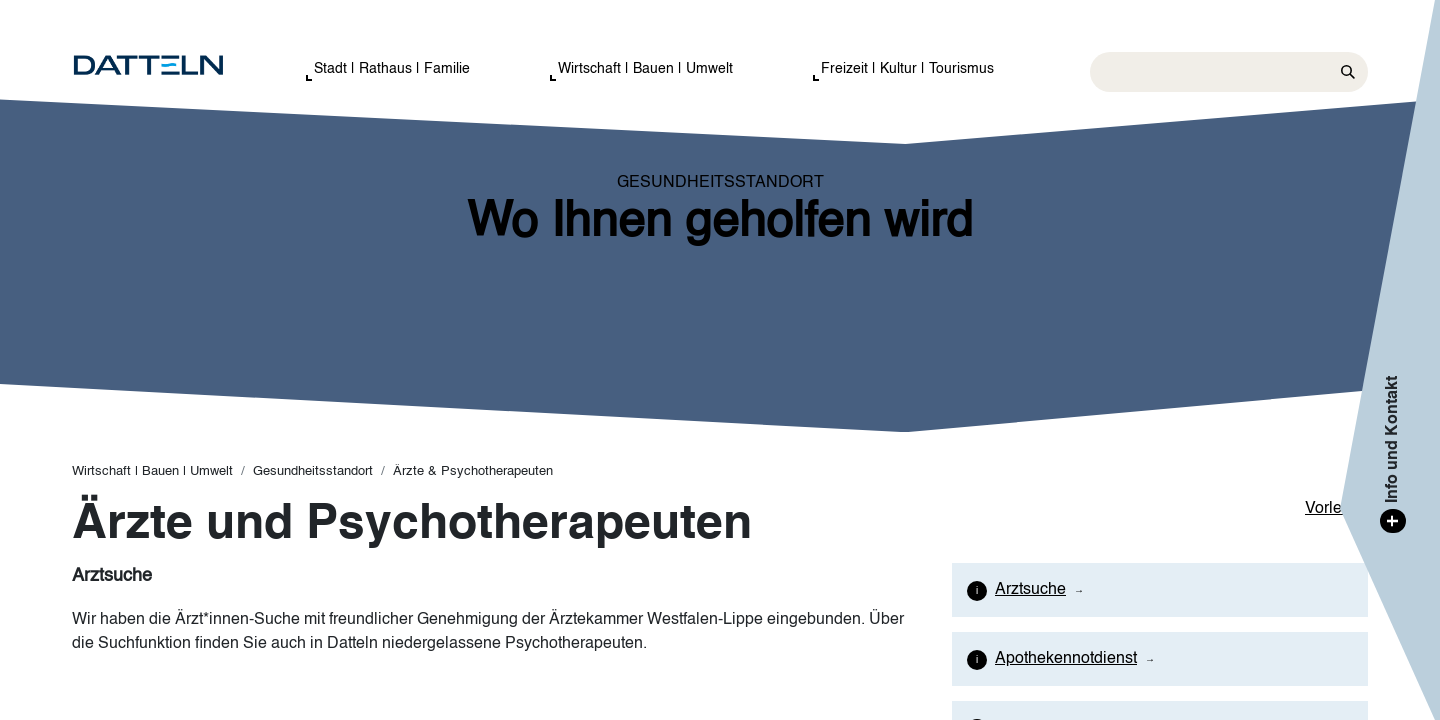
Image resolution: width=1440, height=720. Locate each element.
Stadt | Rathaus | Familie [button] (392, 69)
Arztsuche (1030, 590)
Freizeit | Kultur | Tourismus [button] (907, 69)
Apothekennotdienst (1066, 659)
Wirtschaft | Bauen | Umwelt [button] (645, 69)
